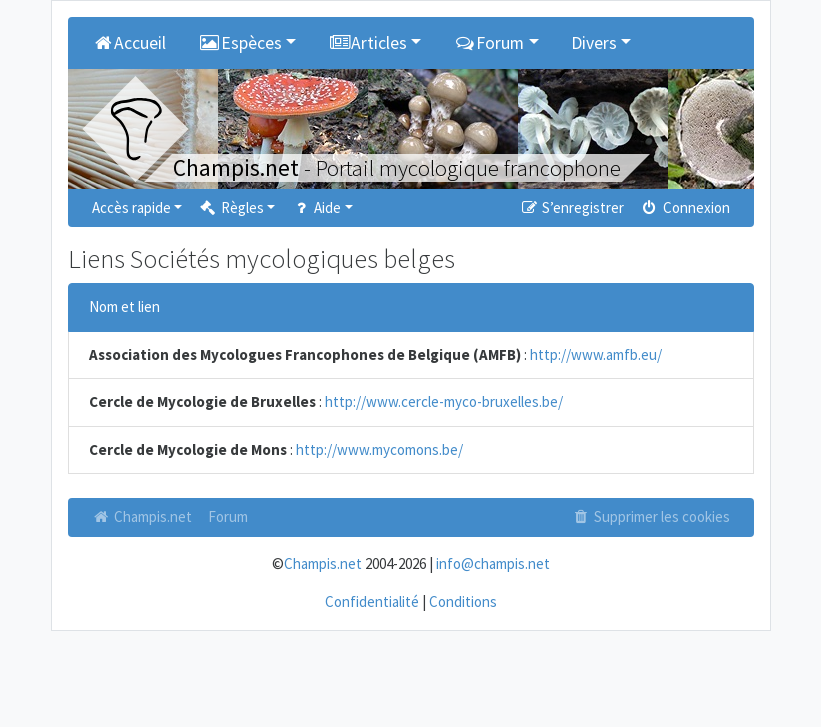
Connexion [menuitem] (684, 207)
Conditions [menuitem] (463, 601)
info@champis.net (493, 563)
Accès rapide (131, 207)
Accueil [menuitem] (129, 43)
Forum (228, 516)
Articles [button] (367, 43)
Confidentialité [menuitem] (372, 601)
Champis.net (142, 516)
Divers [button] (594, 43)
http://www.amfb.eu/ (596, 354)
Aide (315, 207)
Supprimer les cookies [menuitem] (650, 516)
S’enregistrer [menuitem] (572, 207)
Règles (230, 207)
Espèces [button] (240, 43)
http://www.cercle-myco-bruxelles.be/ (444, 401)
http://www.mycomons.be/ (379, 449)
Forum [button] (488, 43)
